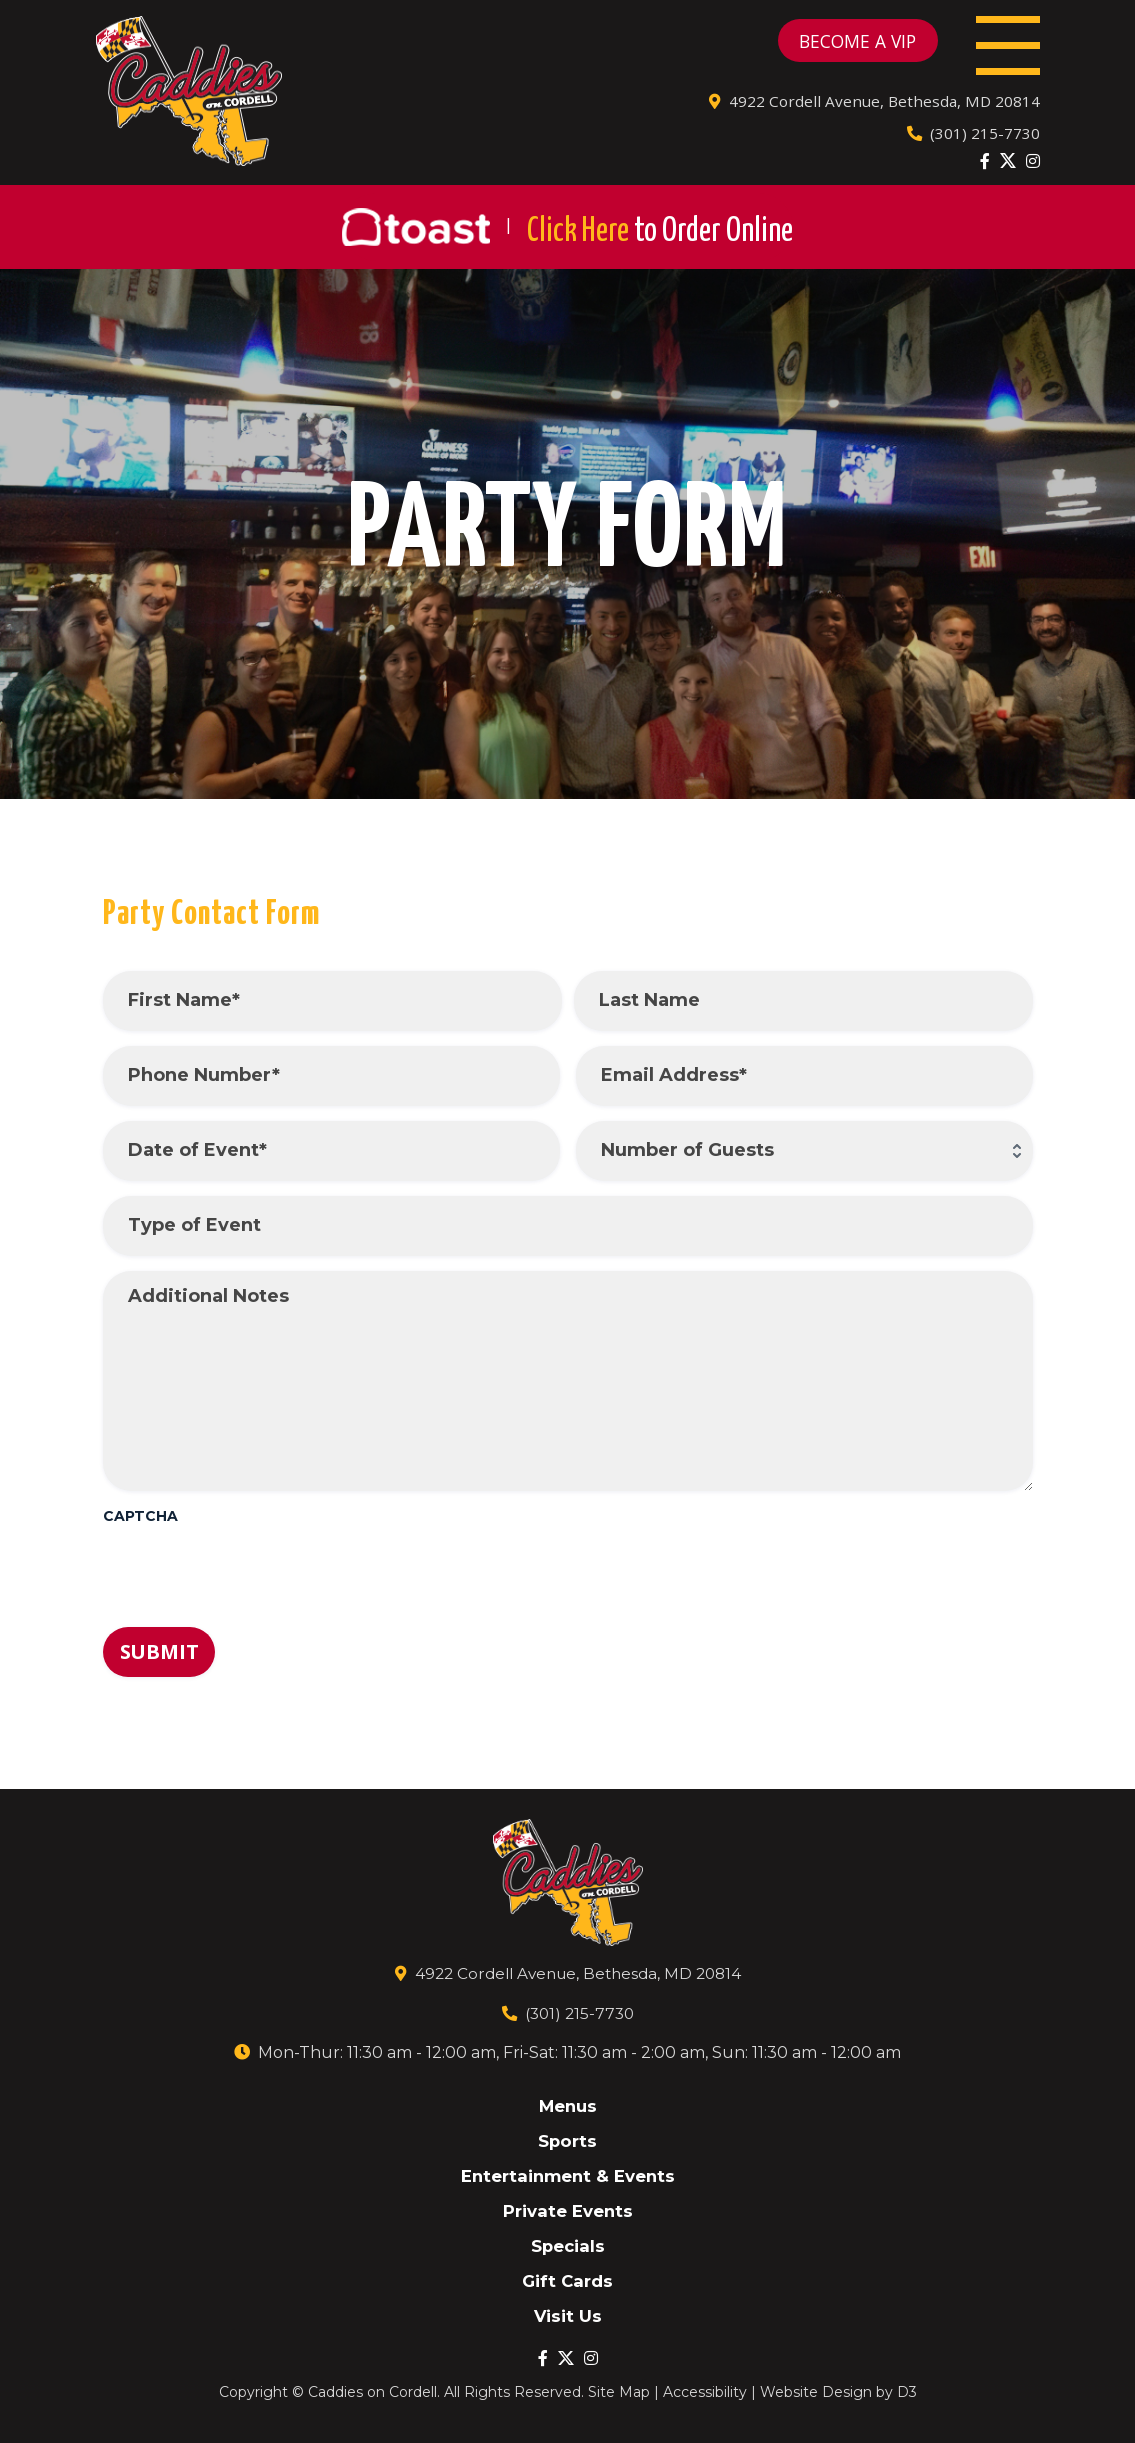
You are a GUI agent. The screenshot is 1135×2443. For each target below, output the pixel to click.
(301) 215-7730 (973, 144)
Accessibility (705, 2392)
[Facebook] (985, 172)
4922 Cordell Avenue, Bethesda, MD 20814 (872, 112)
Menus (568, 2103)
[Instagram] (1033, 172)
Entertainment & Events (568, 2174)
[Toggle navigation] (1001, 46)
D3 (907, 2392)
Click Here (660, 241)
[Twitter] (1008, 172)
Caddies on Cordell (372, 2392)
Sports (568, 2138)
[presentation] (255, 1585)
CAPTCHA (140, 1528)
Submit (159, 1663)
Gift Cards (567, 2280)
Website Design (816, 2392)
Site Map (619, 2392)
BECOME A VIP (824, 46)
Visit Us (567, 2316)
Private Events (567, 2209)
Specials (568, 2245)
